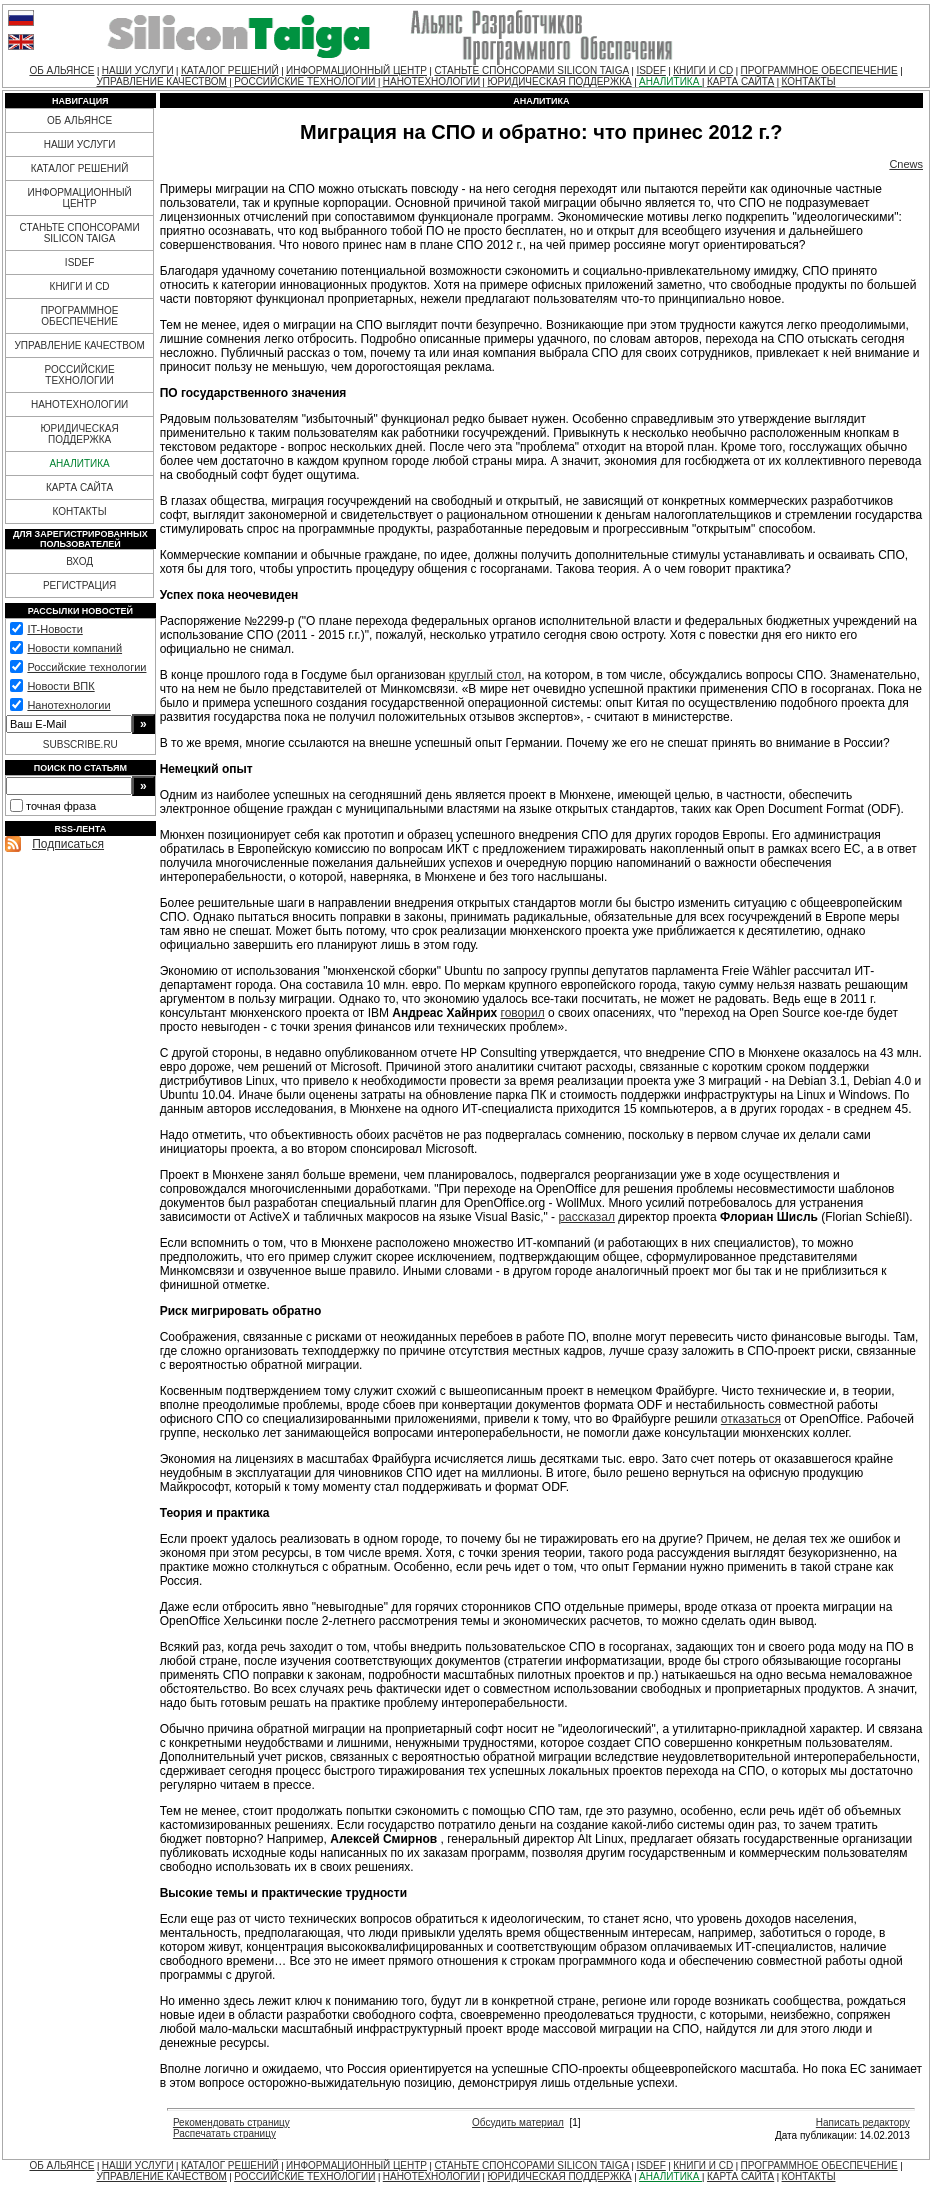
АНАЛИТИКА (670, 81)
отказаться (751, 1419)
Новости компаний (74, 648)
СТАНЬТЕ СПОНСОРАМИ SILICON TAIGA (531, 70)
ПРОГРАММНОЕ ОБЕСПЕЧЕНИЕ (819, 70)
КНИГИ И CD (703, 70)
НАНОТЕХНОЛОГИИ (431, 81)
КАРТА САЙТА (740, 81)
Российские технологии (86, 667)
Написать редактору (863, 2122)
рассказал (586, 1217)
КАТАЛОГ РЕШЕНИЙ (230, 70)
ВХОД (79, 561)
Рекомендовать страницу (231, 2122)
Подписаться (68, 844)
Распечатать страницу (224, 2133)
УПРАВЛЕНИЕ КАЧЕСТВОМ (161, 81)
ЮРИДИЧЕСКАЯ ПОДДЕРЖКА (559, 81)
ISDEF (650, 70)
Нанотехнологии (68, 705)
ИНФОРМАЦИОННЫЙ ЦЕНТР (356, 70)
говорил (523, 1013)
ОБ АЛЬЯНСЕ (61, 70)
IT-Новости (54, 629)
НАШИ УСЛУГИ (138, 70)
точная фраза (61, 806)
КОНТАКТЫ (809, 81)
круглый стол (485, 675)
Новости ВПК (60, 686)
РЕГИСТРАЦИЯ (79, 585)
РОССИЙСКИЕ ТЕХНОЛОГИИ (304, 81)
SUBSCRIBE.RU (80, 744)
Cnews (906, 164)
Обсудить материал (518, 2122)
